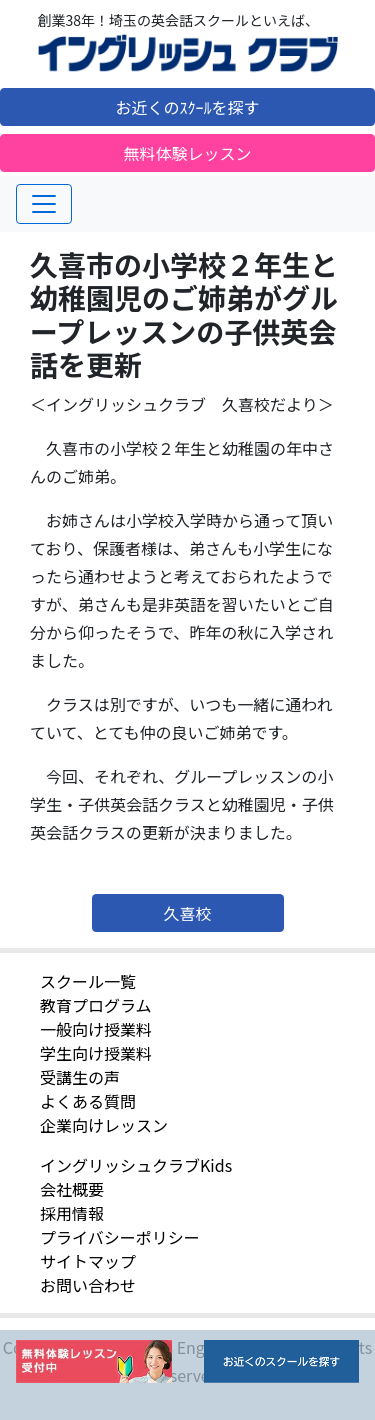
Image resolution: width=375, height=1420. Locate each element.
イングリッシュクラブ (188, 54)
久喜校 (187, 913)
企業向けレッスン (104, 1125)
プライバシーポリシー (120, 1237)
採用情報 (72, 1213)
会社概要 (72, 1189)
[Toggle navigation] (44, 204)
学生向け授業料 (96, 1053)
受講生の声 (80, 1077)
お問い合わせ (88, 1285)
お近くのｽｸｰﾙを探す (187, 107)
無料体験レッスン (187, 153)
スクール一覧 (88, 981)
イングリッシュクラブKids (136, 1165)
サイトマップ (88, 1261)
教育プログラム (96, 1005)
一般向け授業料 (96, 1029)
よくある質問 (88, 1101)
